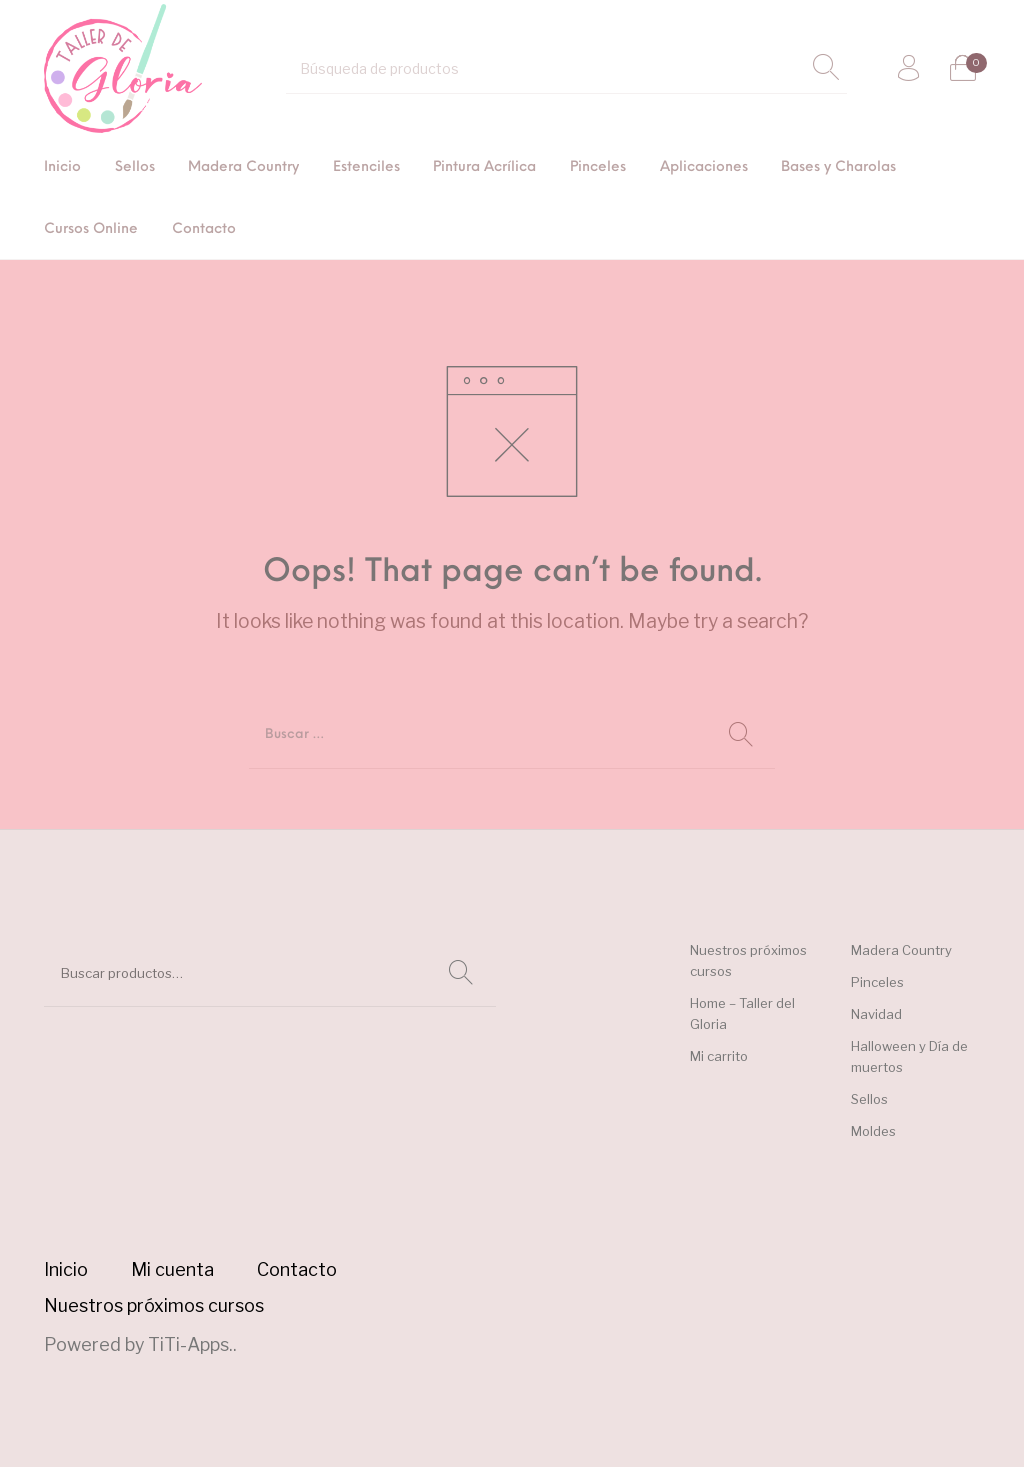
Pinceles (877, 982)
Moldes (873, 1131)
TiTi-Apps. (190, 1344)
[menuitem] (62, 168)
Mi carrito (719, 1056)
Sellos (869, 1099)
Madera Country (901, 950)
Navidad (876, 1014)
